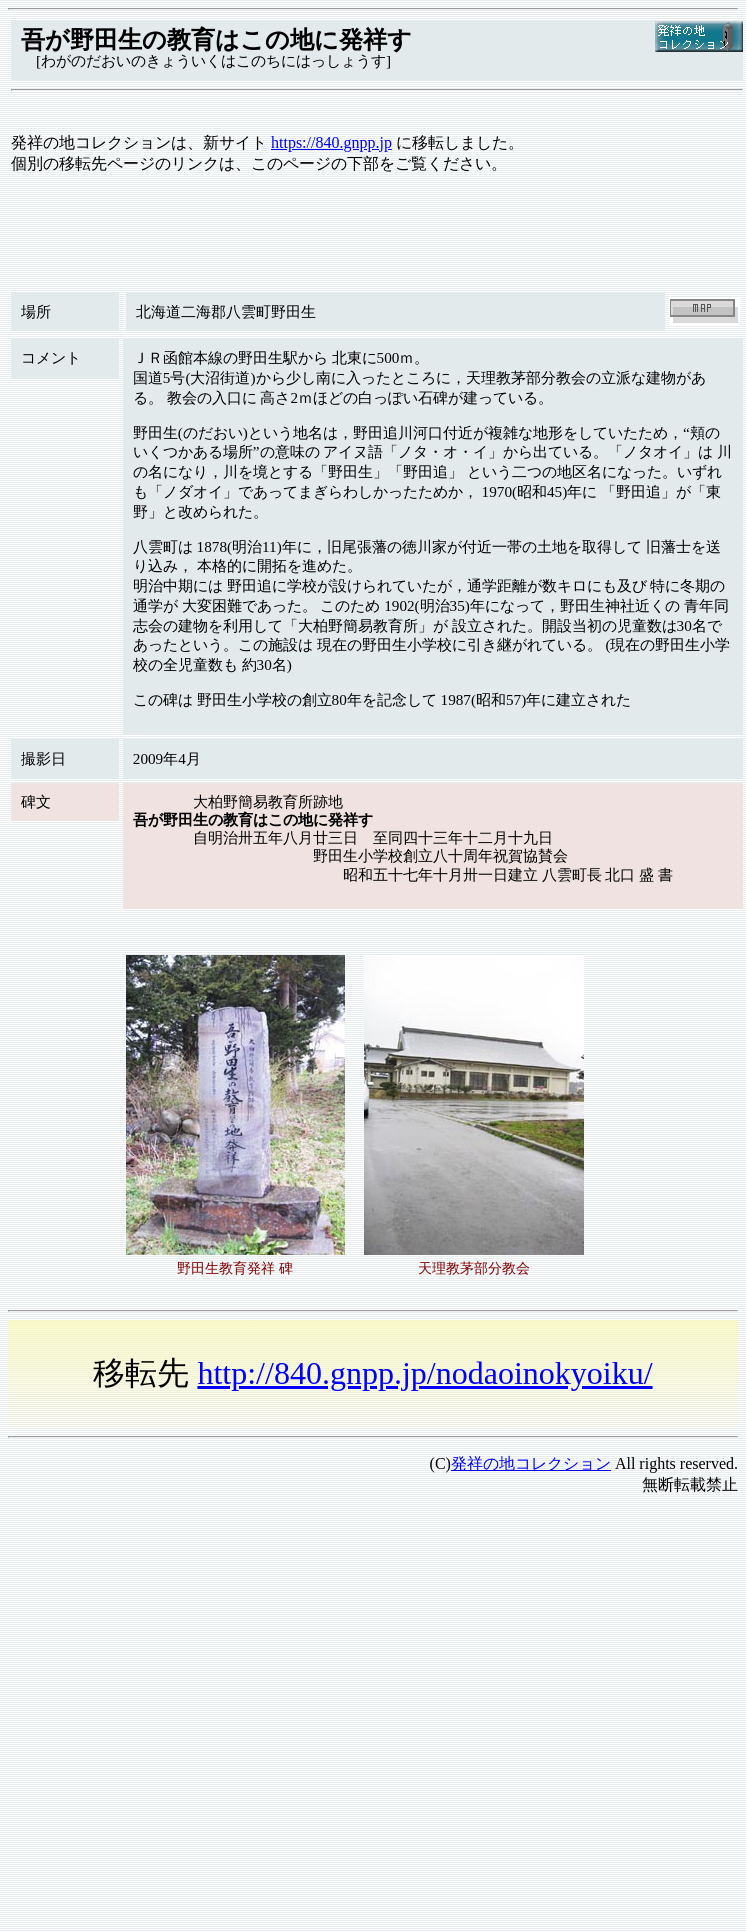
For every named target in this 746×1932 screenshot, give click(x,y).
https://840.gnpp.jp (331, 142)
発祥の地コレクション (531, 1463)
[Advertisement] (187, 1699)
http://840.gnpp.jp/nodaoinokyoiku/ (424, 1373)
